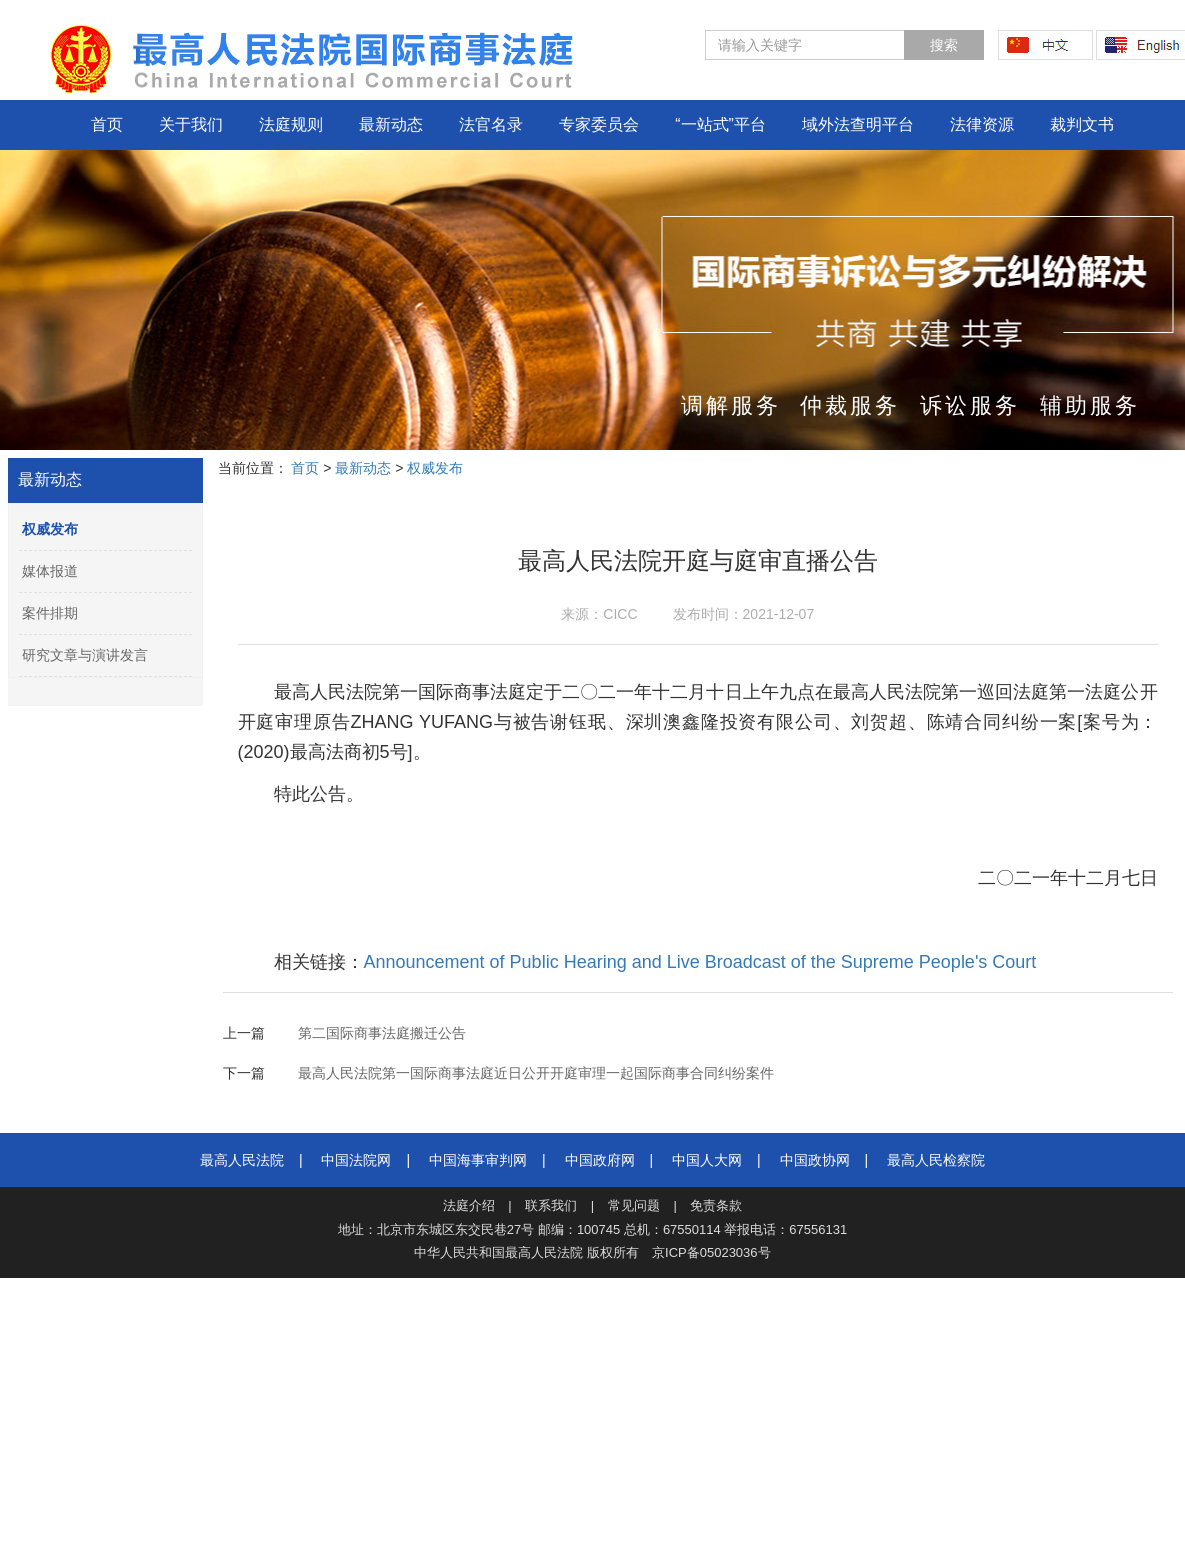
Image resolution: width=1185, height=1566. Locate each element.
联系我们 (551, 1205)
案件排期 (50, 613)
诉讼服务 (970, 405)
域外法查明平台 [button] (858, 124)
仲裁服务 (850, 405)
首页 (107, 124)
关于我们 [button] (191, 124)
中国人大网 (707, 1160)
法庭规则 (291, 124)
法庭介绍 (469, 1205)
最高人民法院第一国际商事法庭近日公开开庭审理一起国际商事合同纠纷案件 (536, 1073)
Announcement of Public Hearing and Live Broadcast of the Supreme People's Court (700, 962)
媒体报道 (50, 571)
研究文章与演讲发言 (85, 655)
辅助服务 (1090, 405)
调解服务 (731, 405)
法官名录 (491, 124)
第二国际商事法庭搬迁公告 (382, 1033)
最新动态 (50, 479)
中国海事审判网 (478, 1160)
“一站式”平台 (720, 124)
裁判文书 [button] (1082, 124)
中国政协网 (815, 1160)
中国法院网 (356, 1160)
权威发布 (50, 529)
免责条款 (716, 1205)
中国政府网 (600, 1160)
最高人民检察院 (936, 1160)
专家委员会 (599, 124)
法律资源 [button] (982, 124)
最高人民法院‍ (242, 1160)
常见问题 (634, 1205)
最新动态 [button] (391, 124)
